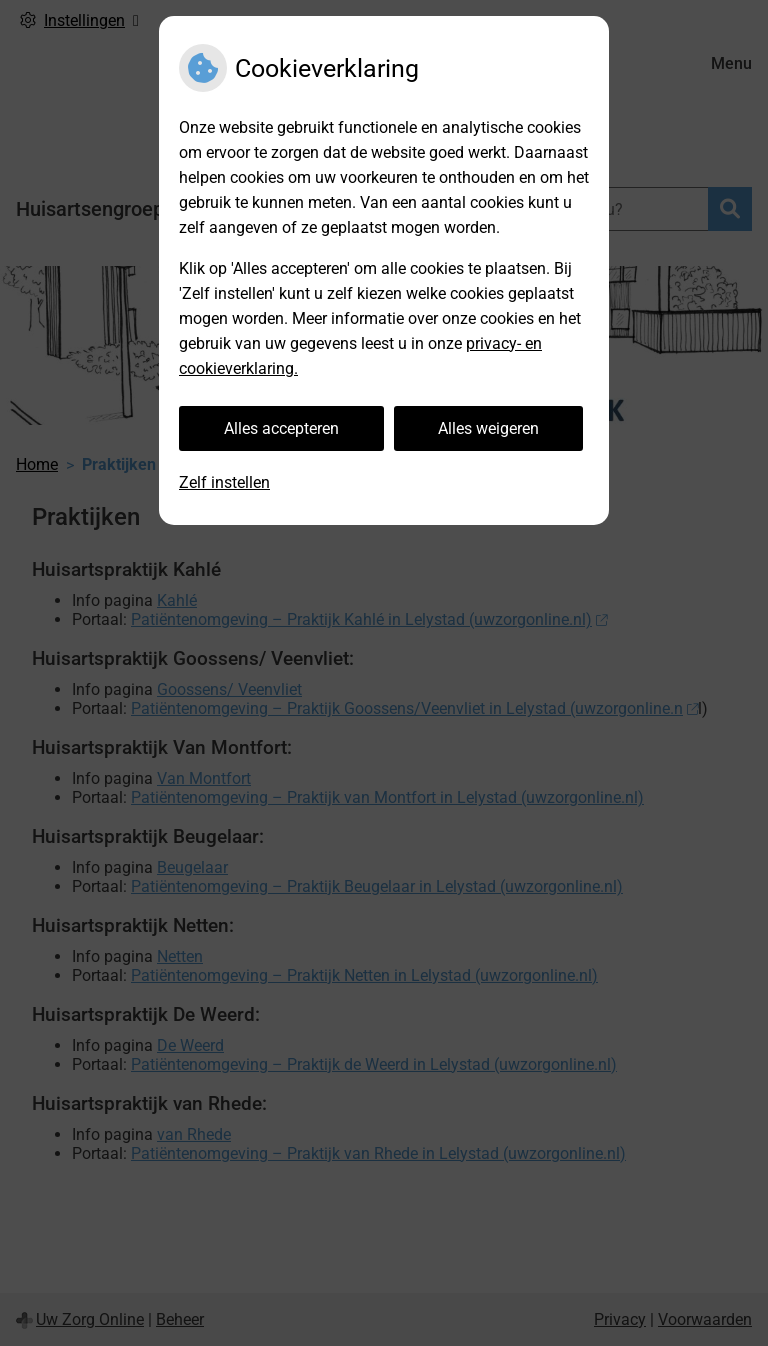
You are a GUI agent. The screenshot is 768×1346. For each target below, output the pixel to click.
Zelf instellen (224, 482)
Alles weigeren (488, 428)
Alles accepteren (281, 428)
